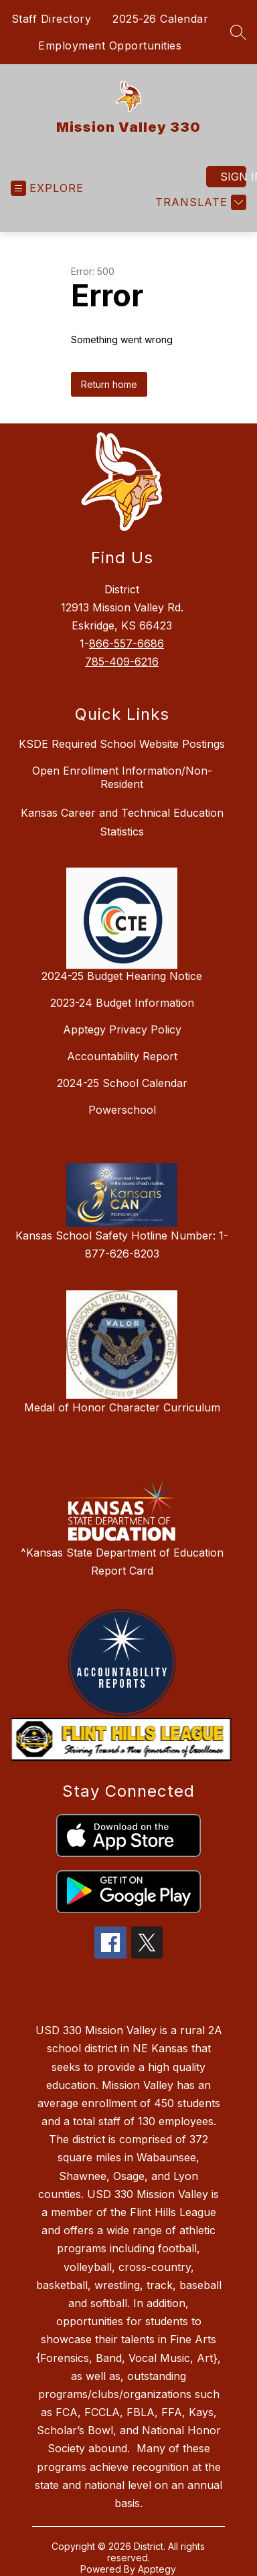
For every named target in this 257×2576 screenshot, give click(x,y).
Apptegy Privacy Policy (122, 1029)
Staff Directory (51, 18)
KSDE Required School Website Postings (122, 744)
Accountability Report (122, 1056)
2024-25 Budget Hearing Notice (121, 976)
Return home (109, 384)
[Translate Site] (199, 202)
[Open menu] (47, 188)
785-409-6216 (122, 661)
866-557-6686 (126, 643)
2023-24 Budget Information (122, 1002)
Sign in (233, 176)
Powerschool (122, 1109)
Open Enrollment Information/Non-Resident (122, 777)
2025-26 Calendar (160, 18)
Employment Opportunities (109, 45)
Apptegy (157, 2569)
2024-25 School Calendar (122, 1083)
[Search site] (238, 32)
